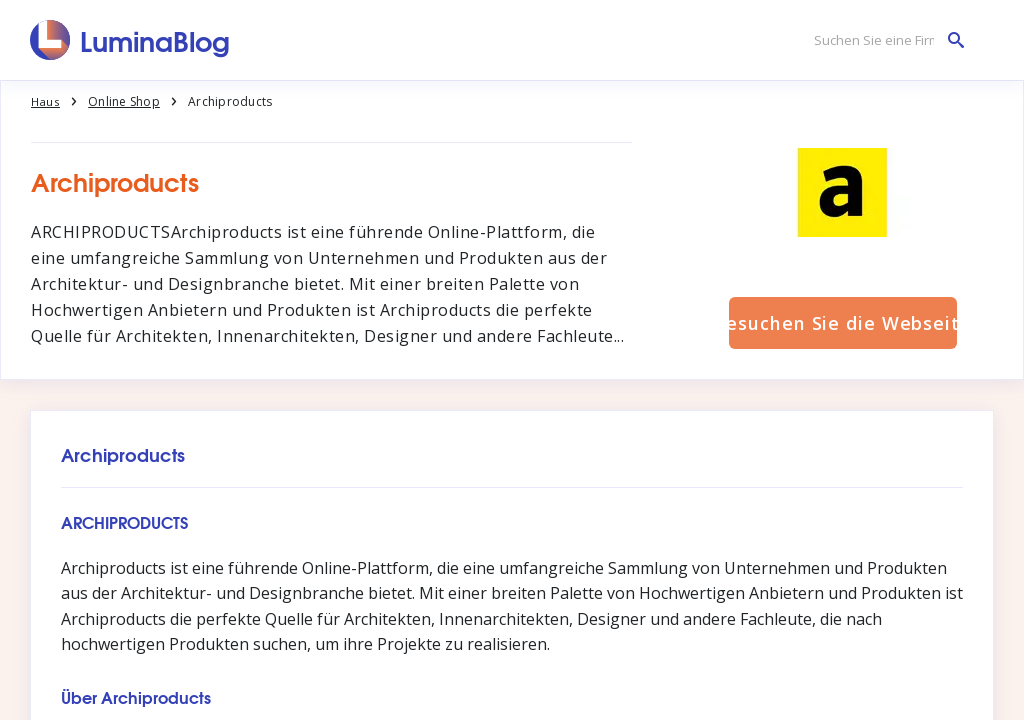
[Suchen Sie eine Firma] (884, 40)
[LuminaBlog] (130, 40)
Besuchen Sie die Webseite (843, 323)
